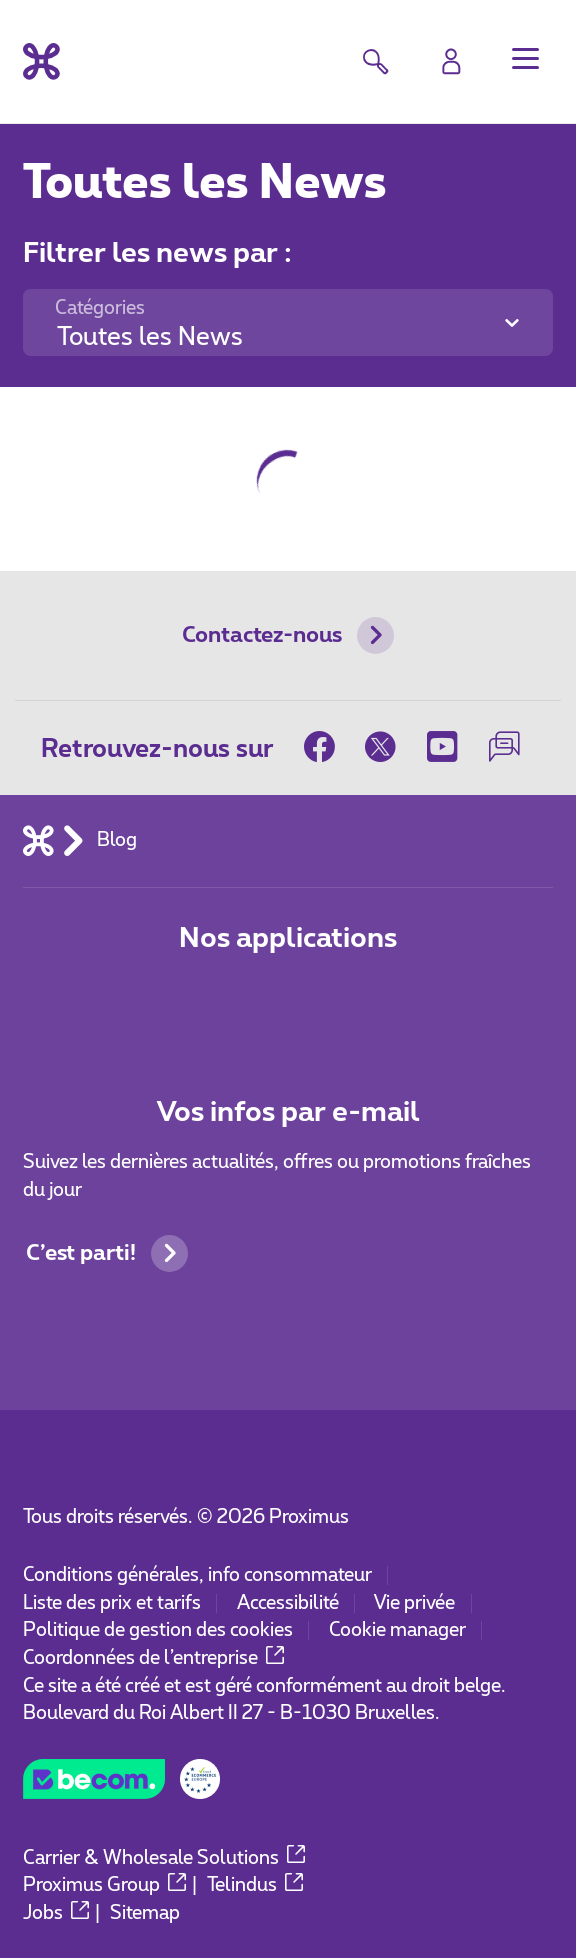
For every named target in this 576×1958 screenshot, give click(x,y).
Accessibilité (288, 1603)
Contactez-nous (288, 635)
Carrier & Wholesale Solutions (164, 1858)
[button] (525, 58)
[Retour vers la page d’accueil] (41, 61)
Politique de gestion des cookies (158, 1630)
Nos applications (288, 939)
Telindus (255, 1885)
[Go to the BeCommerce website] (121, 1786)
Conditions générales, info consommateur (197, 1575)
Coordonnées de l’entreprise (153, 1658)
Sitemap (145, 1913)
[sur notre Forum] (504, 747)
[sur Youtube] (443, 747)
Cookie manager (397, 1630)
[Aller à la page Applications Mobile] (201, 1003)
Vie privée (414, 1603)
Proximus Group (104, 1885)
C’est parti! (107, 1253)
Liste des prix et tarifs (112, 1603)
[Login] (451, 61)
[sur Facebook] (327, 747)
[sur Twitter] (381, 747)
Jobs (56, 1913)
